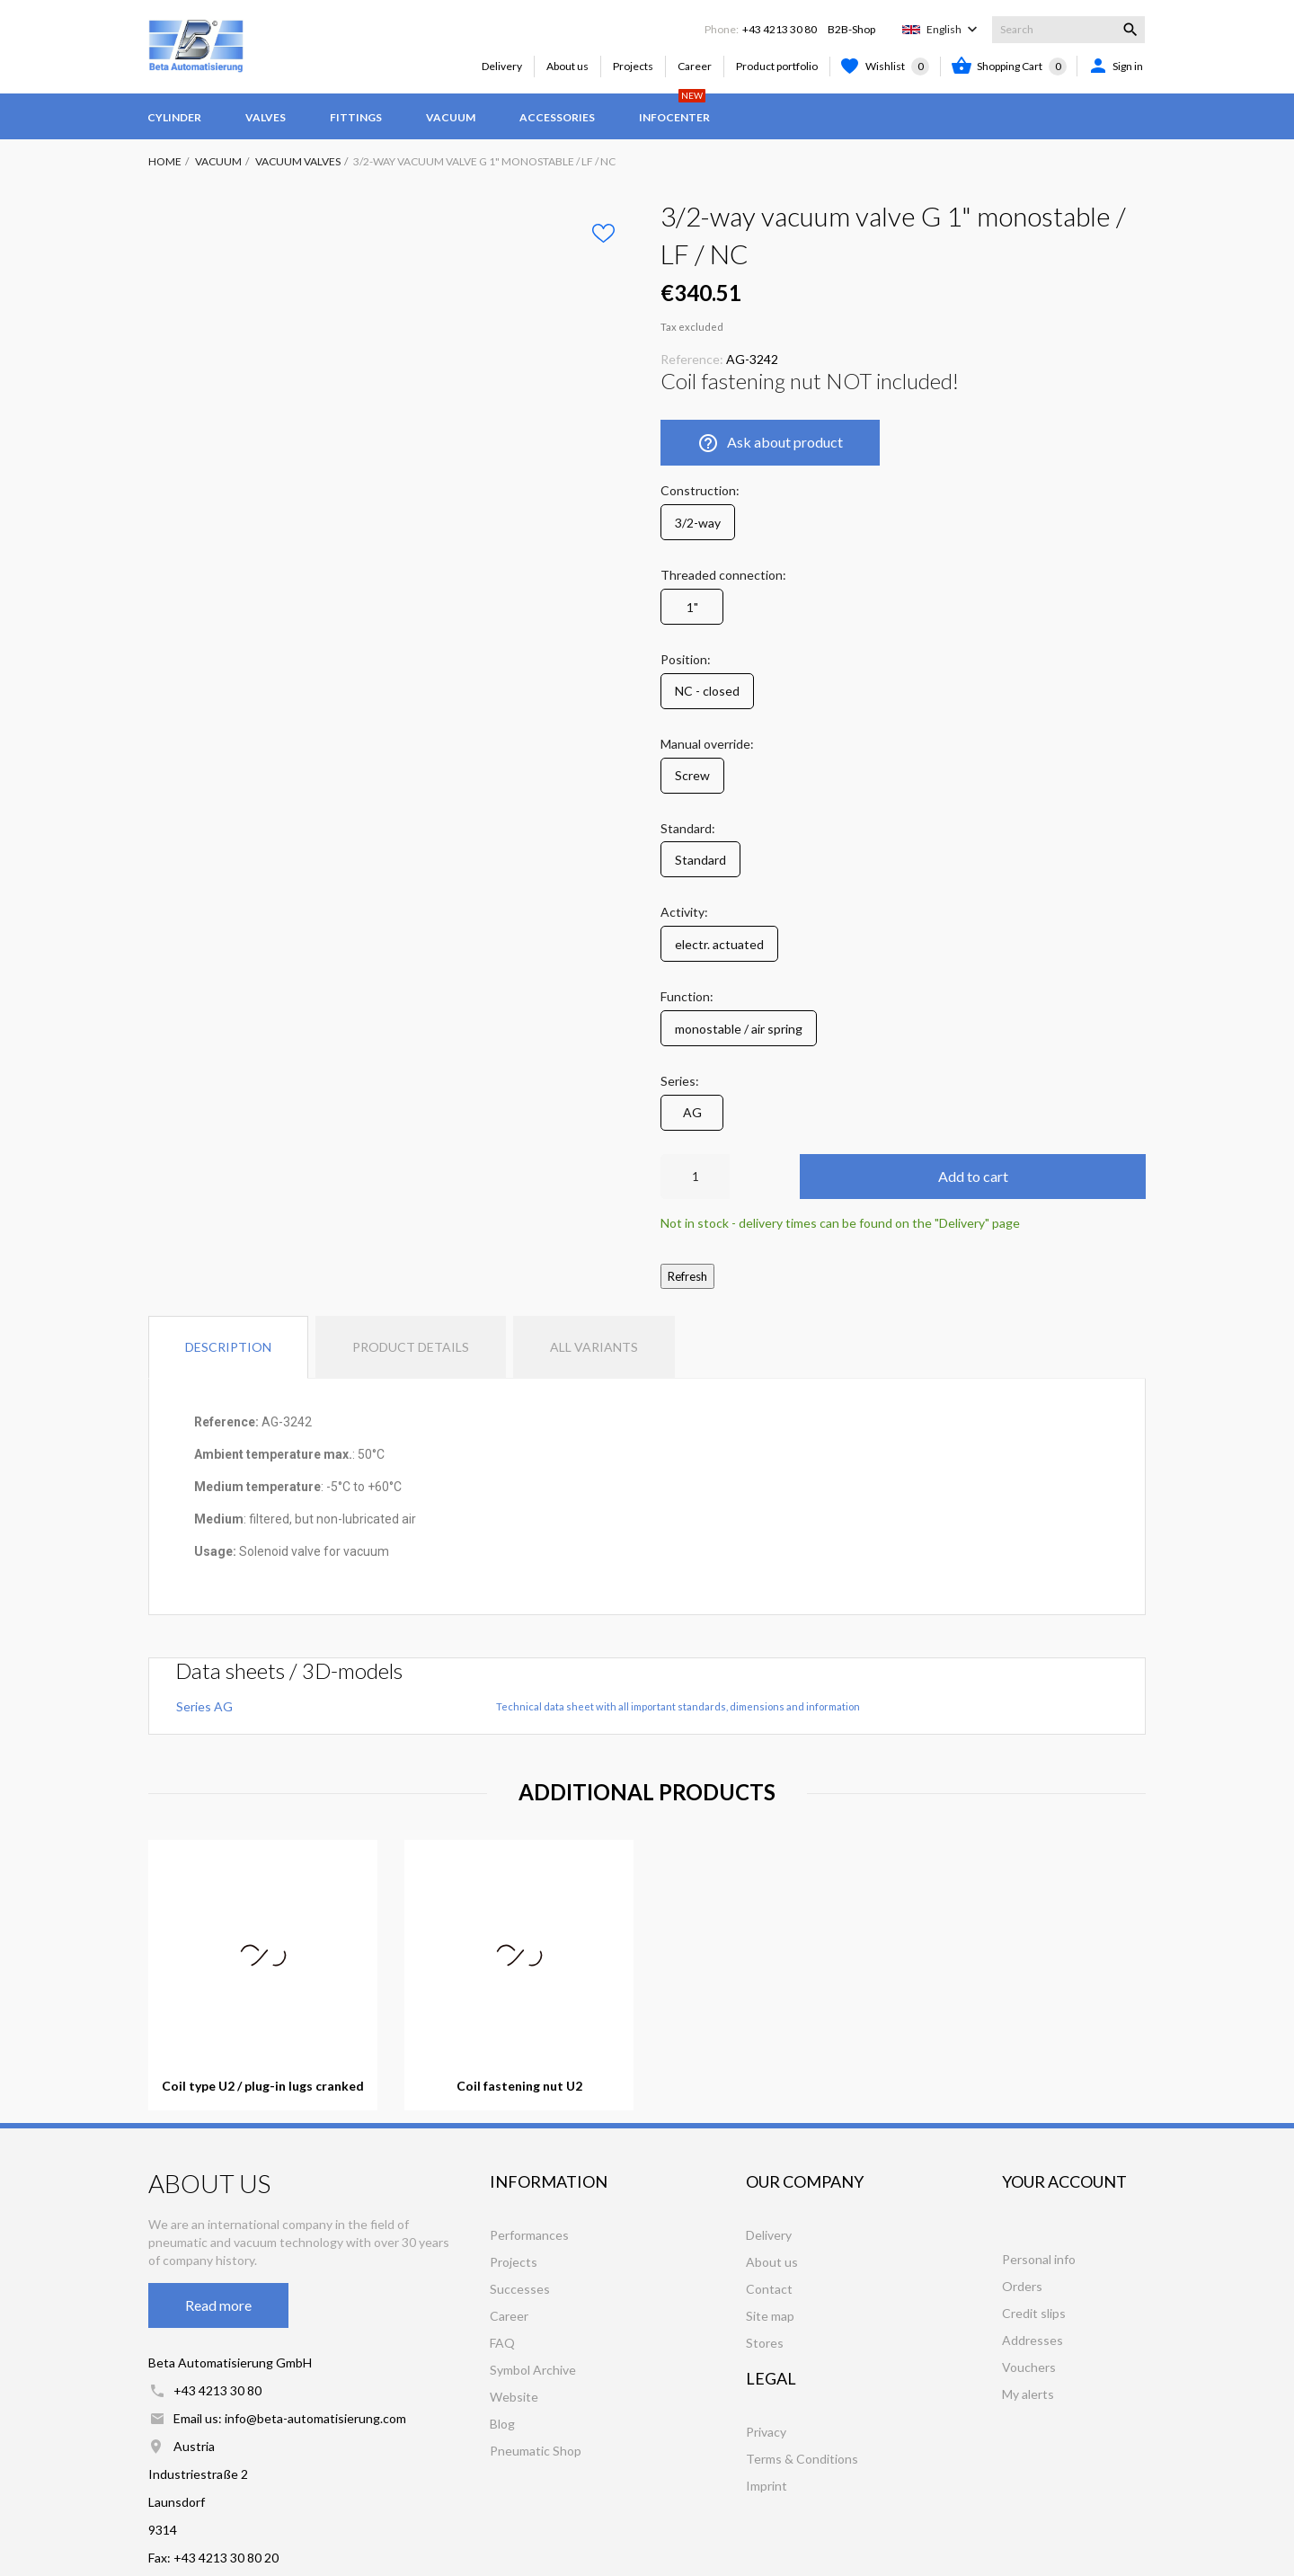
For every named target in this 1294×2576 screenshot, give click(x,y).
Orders (1022, 2286)
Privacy (766, 2431)
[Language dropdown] (953, 30)
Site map (770, 2315)
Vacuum (450, 117)
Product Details (410, 1347)
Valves (265, 117)
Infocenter (674, 108)
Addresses (1032, 2340)
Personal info (1039, 2259)
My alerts (1028, 2394)
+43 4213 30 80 (779, 29)
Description (228, 1347)
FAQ (502, 2342)
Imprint (766, 2485)
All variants (594, 1347)
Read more (218, 2305)
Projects (633, 66)
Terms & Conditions (802, 2458)
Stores (765, 2342)
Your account (1064, 2181)
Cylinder (174, 117)
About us (567, 66)
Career (695, 66)
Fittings (356, 117)
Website (514, 2396)
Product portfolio (777, 66)
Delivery (502, 66)
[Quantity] (695, 1176)
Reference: (691, 359)
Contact (769, 2288)
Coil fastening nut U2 (519, 2086)
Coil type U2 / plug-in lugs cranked (263, 2086)
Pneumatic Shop (535, 2450)
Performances (529, 2235)
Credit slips (1034, 2313)
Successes (520, 2288)
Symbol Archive (533, 2369)
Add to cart (973, 1176)
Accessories (557, 117)
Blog (502, 2423)
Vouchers (1029, 2367)
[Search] (1068, 29)
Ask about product (770, 443)
